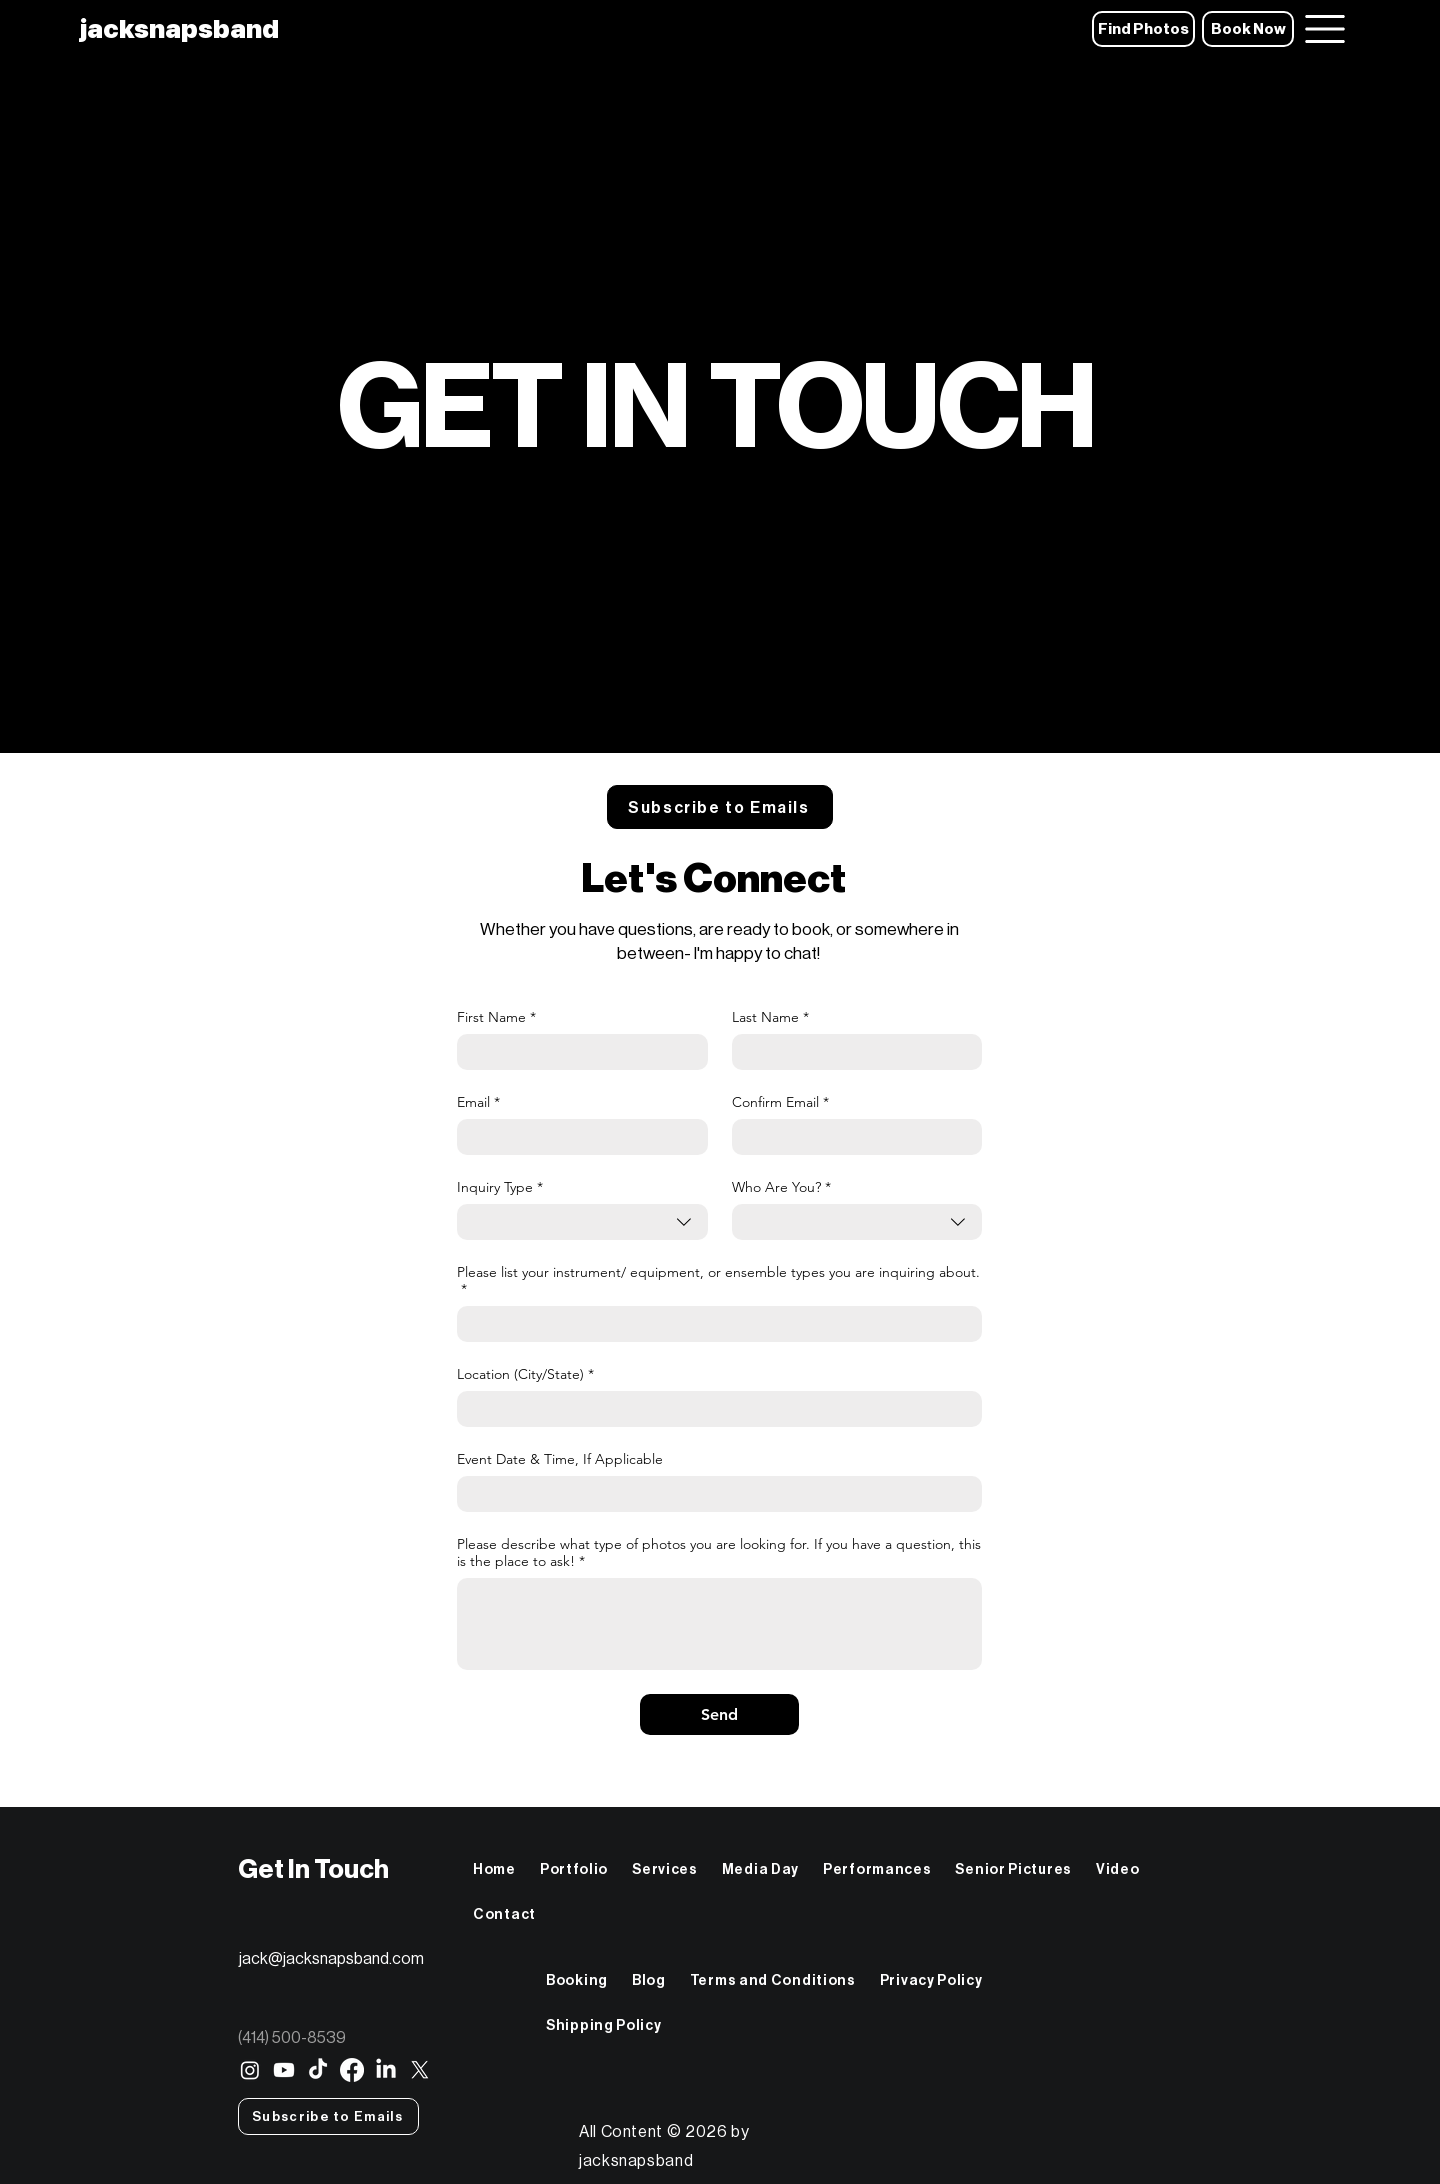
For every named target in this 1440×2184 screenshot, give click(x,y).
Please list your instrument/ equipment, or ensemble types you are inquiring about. (718, 1281)
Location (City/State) (525, 1374)
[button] (720, 807)
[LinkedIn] (386, 2070)
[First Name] (576, 1052)
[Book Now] (1248, 29)
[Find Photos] (1143, 29)
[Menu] (1324, 29)
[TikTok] (318, 2070)
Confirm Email (780, 1102)
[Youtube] (284, 2070)
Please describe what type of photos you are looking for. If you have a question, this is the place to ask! (719, 1553)
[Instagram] (250, 2070)
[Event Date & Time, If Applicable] (713, 1494)
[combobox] (582, 1222)
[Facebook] (352, 2070)
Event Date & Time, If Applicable (560, 1459)
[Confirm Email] (851, 1137)
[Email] (576, 1137)
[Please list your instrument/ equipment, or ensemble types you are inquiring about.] (713, 1324)
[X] (420, 2070)
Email (478, 1102)
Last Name (770, 1017)
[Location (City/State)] (713, 1409)
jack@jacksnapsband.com (331, 1958)
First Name (496, 1017)
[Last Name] (851, 1052)
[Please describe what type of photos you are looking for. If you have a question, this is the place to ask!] (719, 1624)
